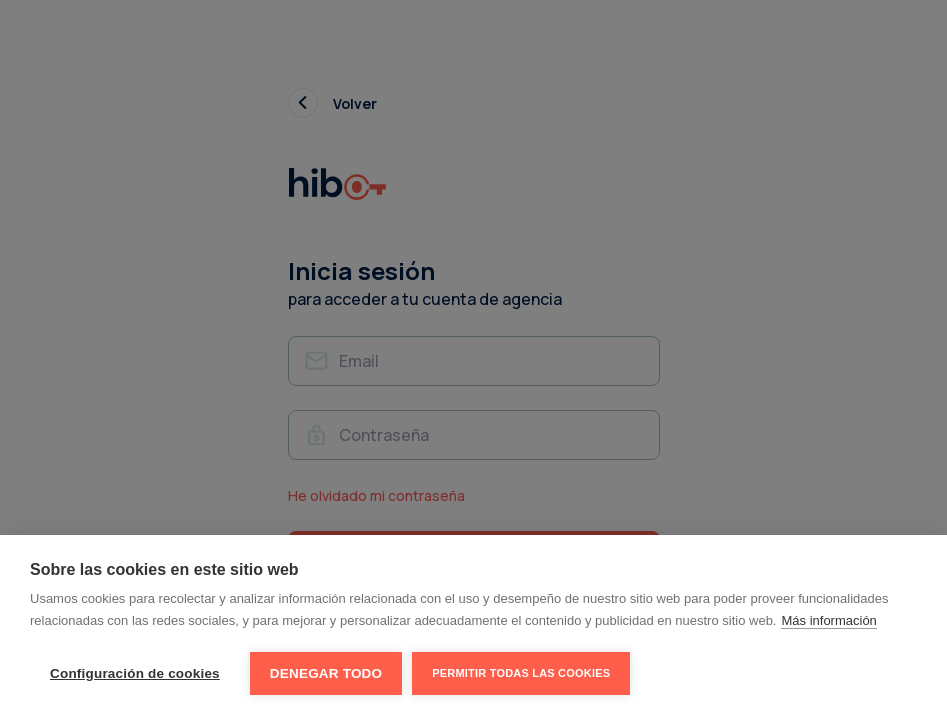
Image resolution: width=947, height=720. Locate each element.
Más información (828, 620)
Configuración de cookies (135, 673)
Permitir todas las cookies (521, 673)
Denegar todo (326, 673)
